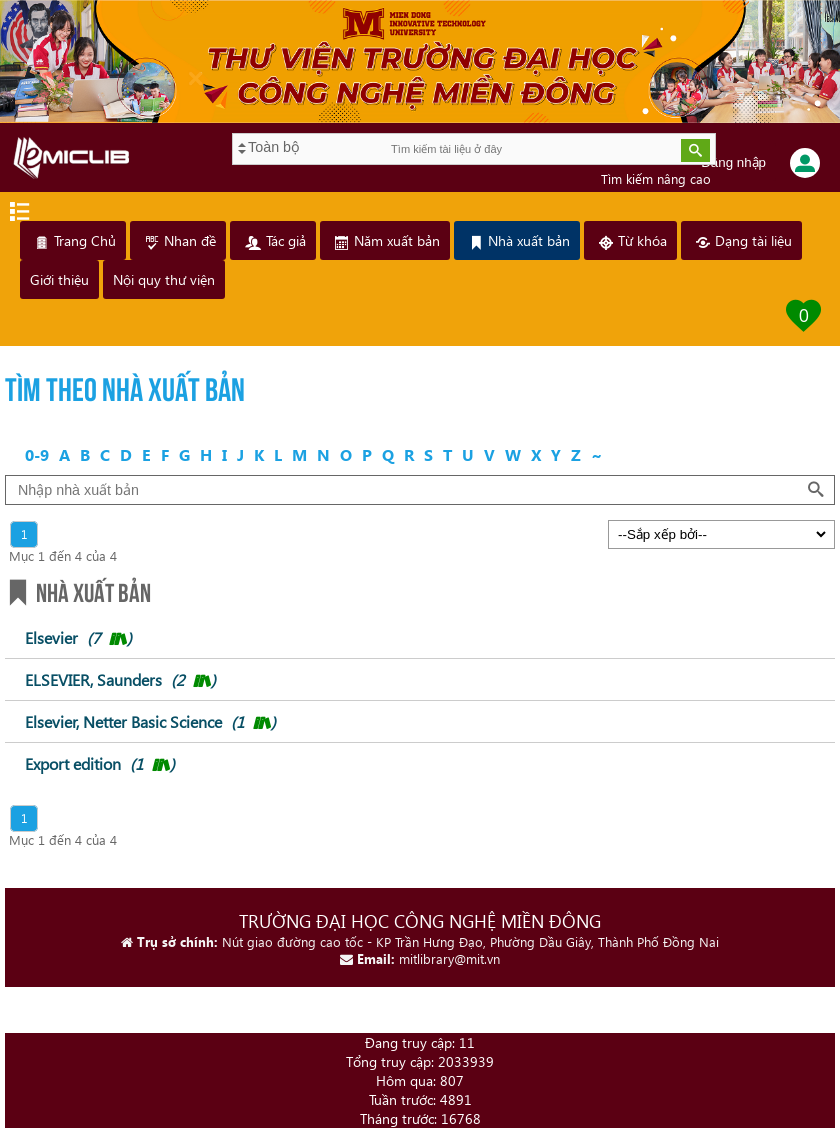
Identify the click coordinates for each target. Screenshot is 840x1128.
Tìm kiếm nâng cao (656, 178)
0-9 (37, 454)
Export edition (100, 763)
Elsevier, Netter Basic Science (150, 721)
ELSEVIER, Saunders (120, 679)
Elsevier (78, 637)
